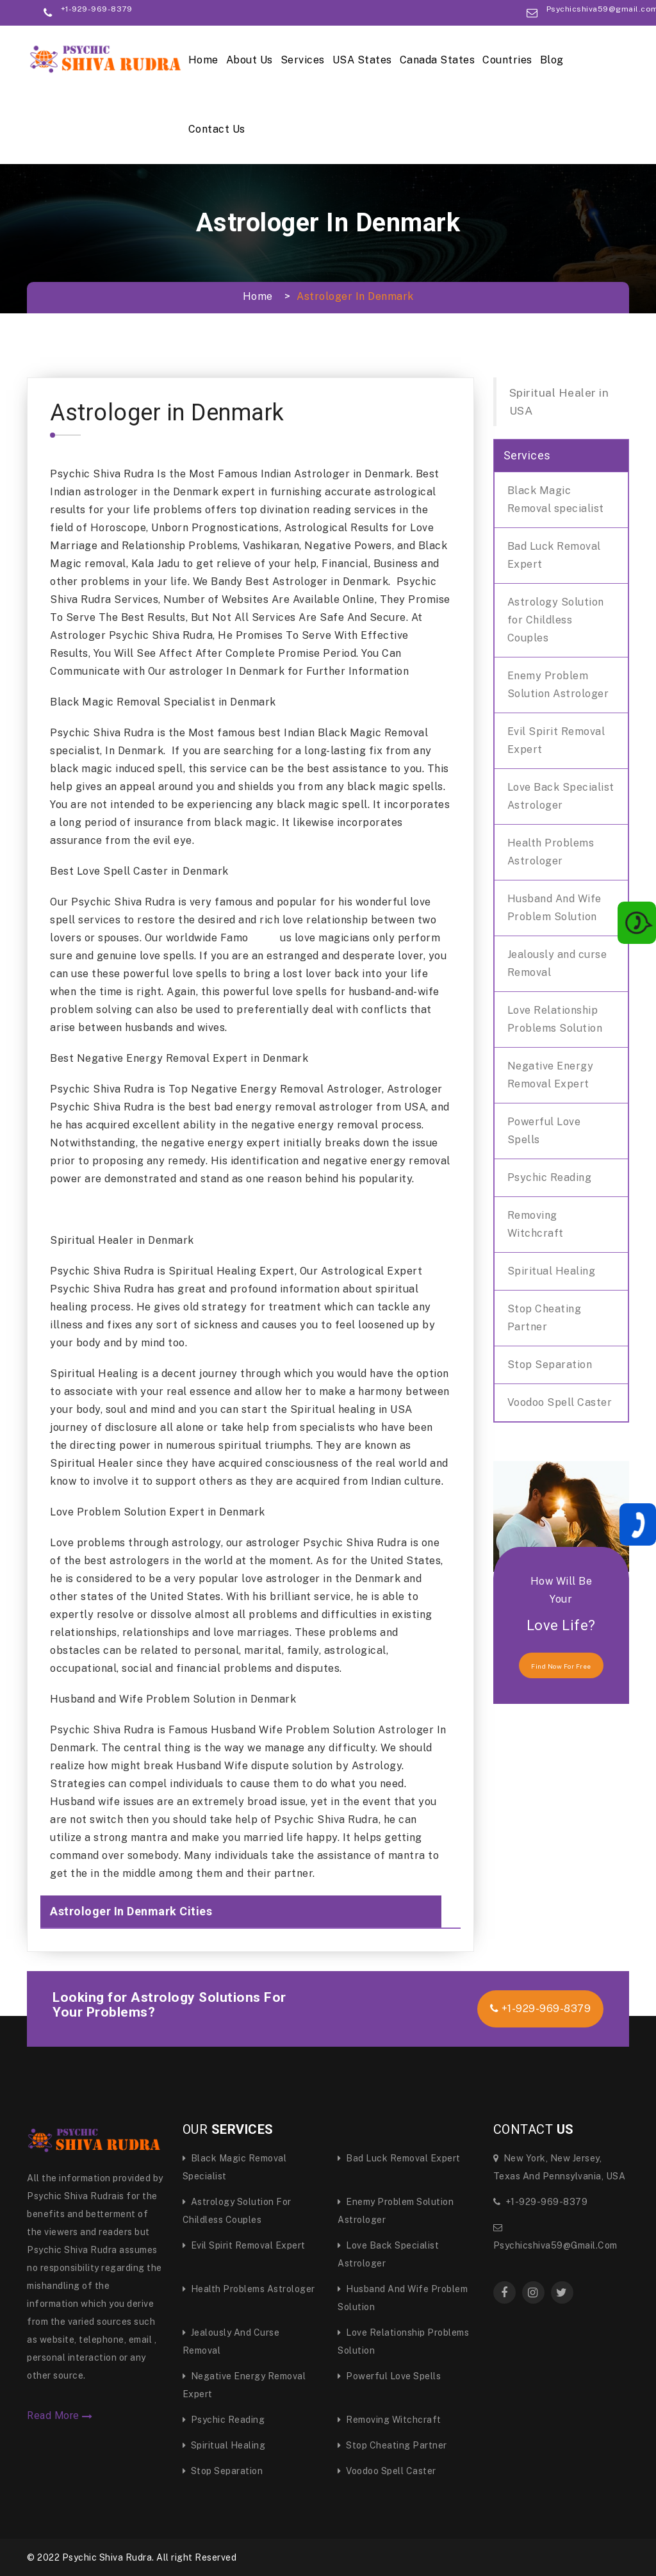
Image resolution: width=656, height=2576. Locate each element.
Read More (60, 2416)
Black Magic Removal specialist (555, 499)
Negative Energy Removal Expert (550, 1075)
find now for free (561, 1666)
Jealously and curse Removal (557, 963)
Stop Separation (550, 1364)
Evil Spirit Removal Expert (556, 740)
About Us (249, 60)
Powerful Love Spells (544, 1131)
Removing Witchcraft (535, 1224)
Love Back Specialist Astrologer (560, 796)
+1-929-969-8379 (540, 2008)
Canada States (437, 60)
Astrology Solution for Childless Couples (555, 620)
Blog (552, 60)
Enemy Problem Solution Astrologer (558, 685)
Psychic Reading (549, 1177)
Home (203, 60)
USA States (362, 60)
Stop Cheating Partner (544, 1318)
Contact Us (216, 129)
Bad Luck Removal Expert (554, 555)
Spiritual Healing (551, 1271)
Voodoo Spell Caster (559, 1402)
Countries (507, 60)
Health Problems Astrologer (550, 852)
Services (303, 60)
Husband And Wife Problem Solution (554, 908)
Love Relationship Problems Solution (555, 1019)
